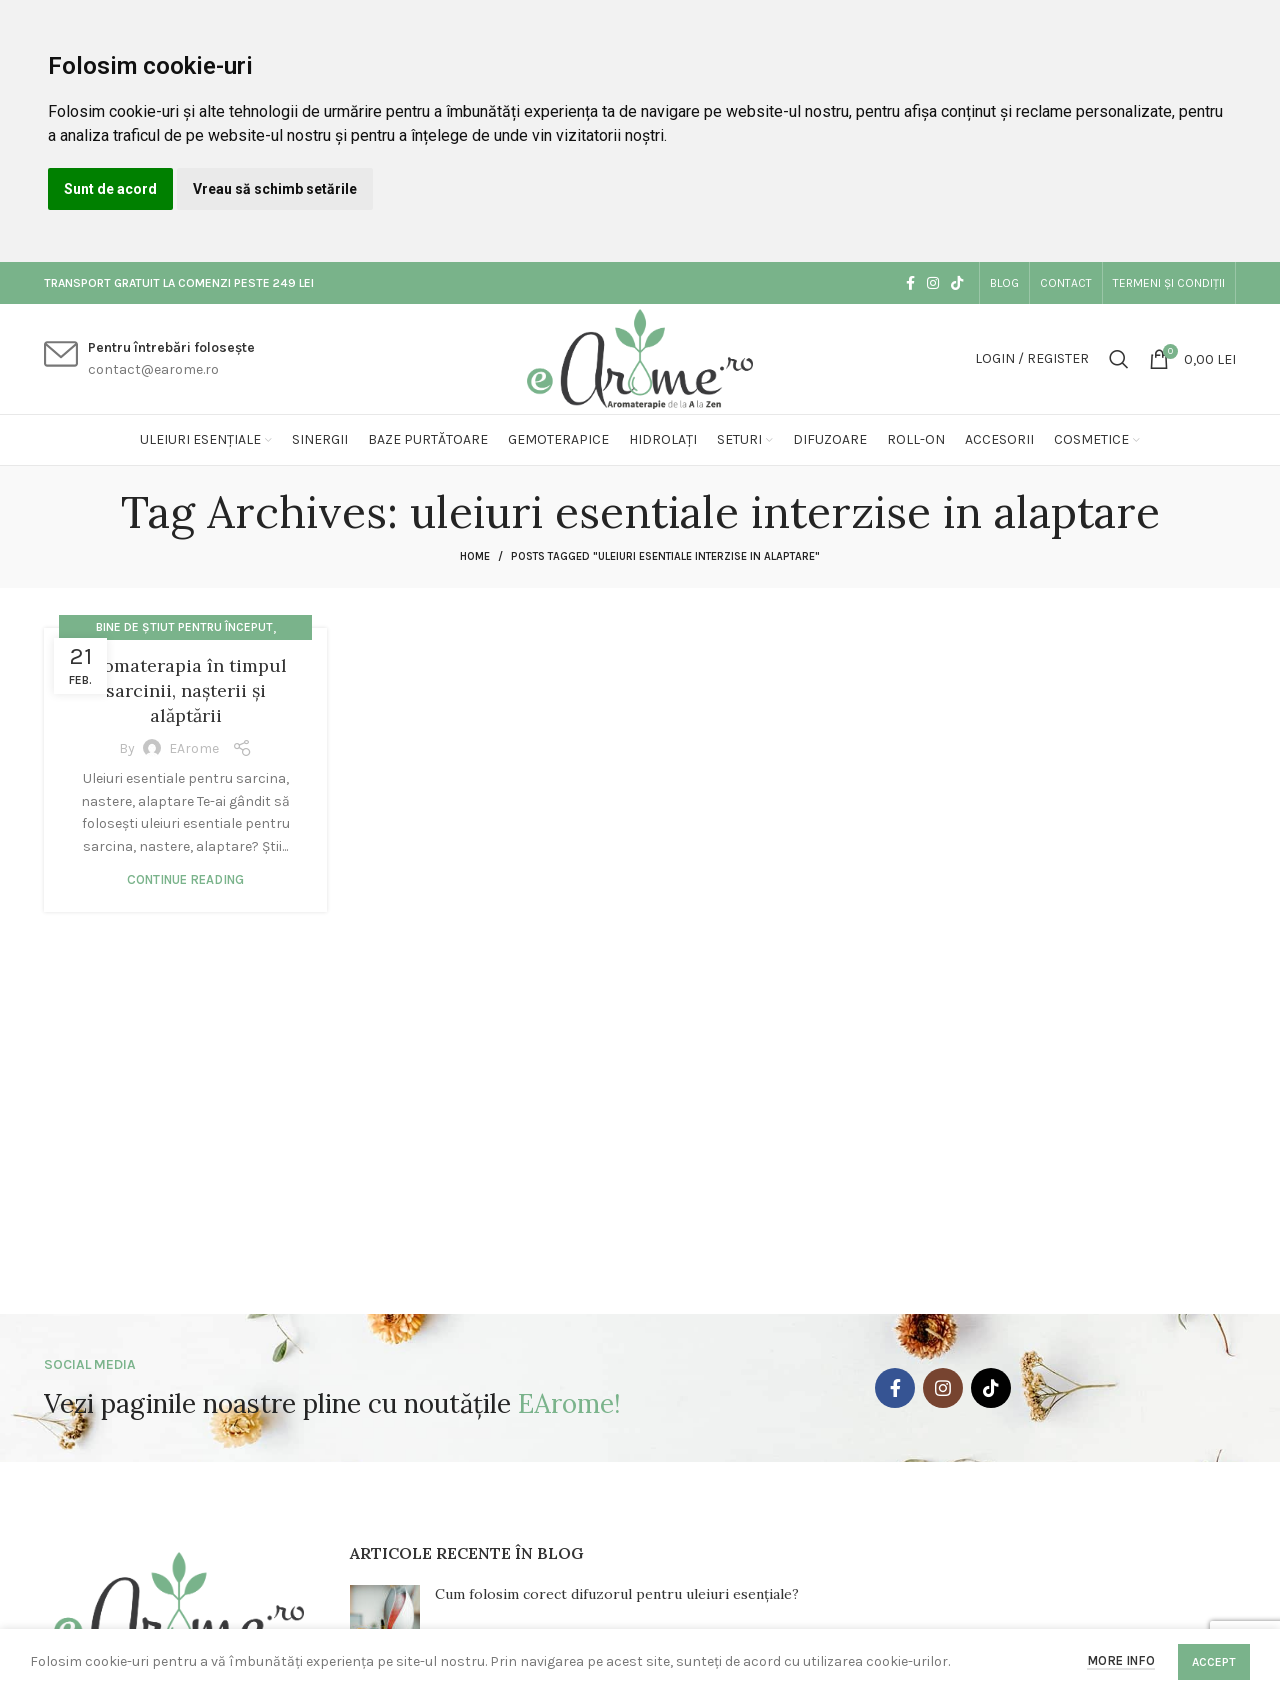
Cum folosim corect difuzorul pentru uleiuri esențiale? (617, 1594)
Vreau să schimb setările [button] (275, 189)
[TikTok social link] (957, 283)
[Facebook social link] (910, 283)
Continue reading (185, 879)
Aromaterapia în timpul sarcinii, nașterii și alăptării (185, 690)
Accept (1214, 1662)
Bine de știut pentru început (184, 627)
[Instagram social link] (933, 283)
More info (1121, 1660)
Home (475, 556)
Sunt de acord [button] (110, 189)
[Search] (1119, 359)
